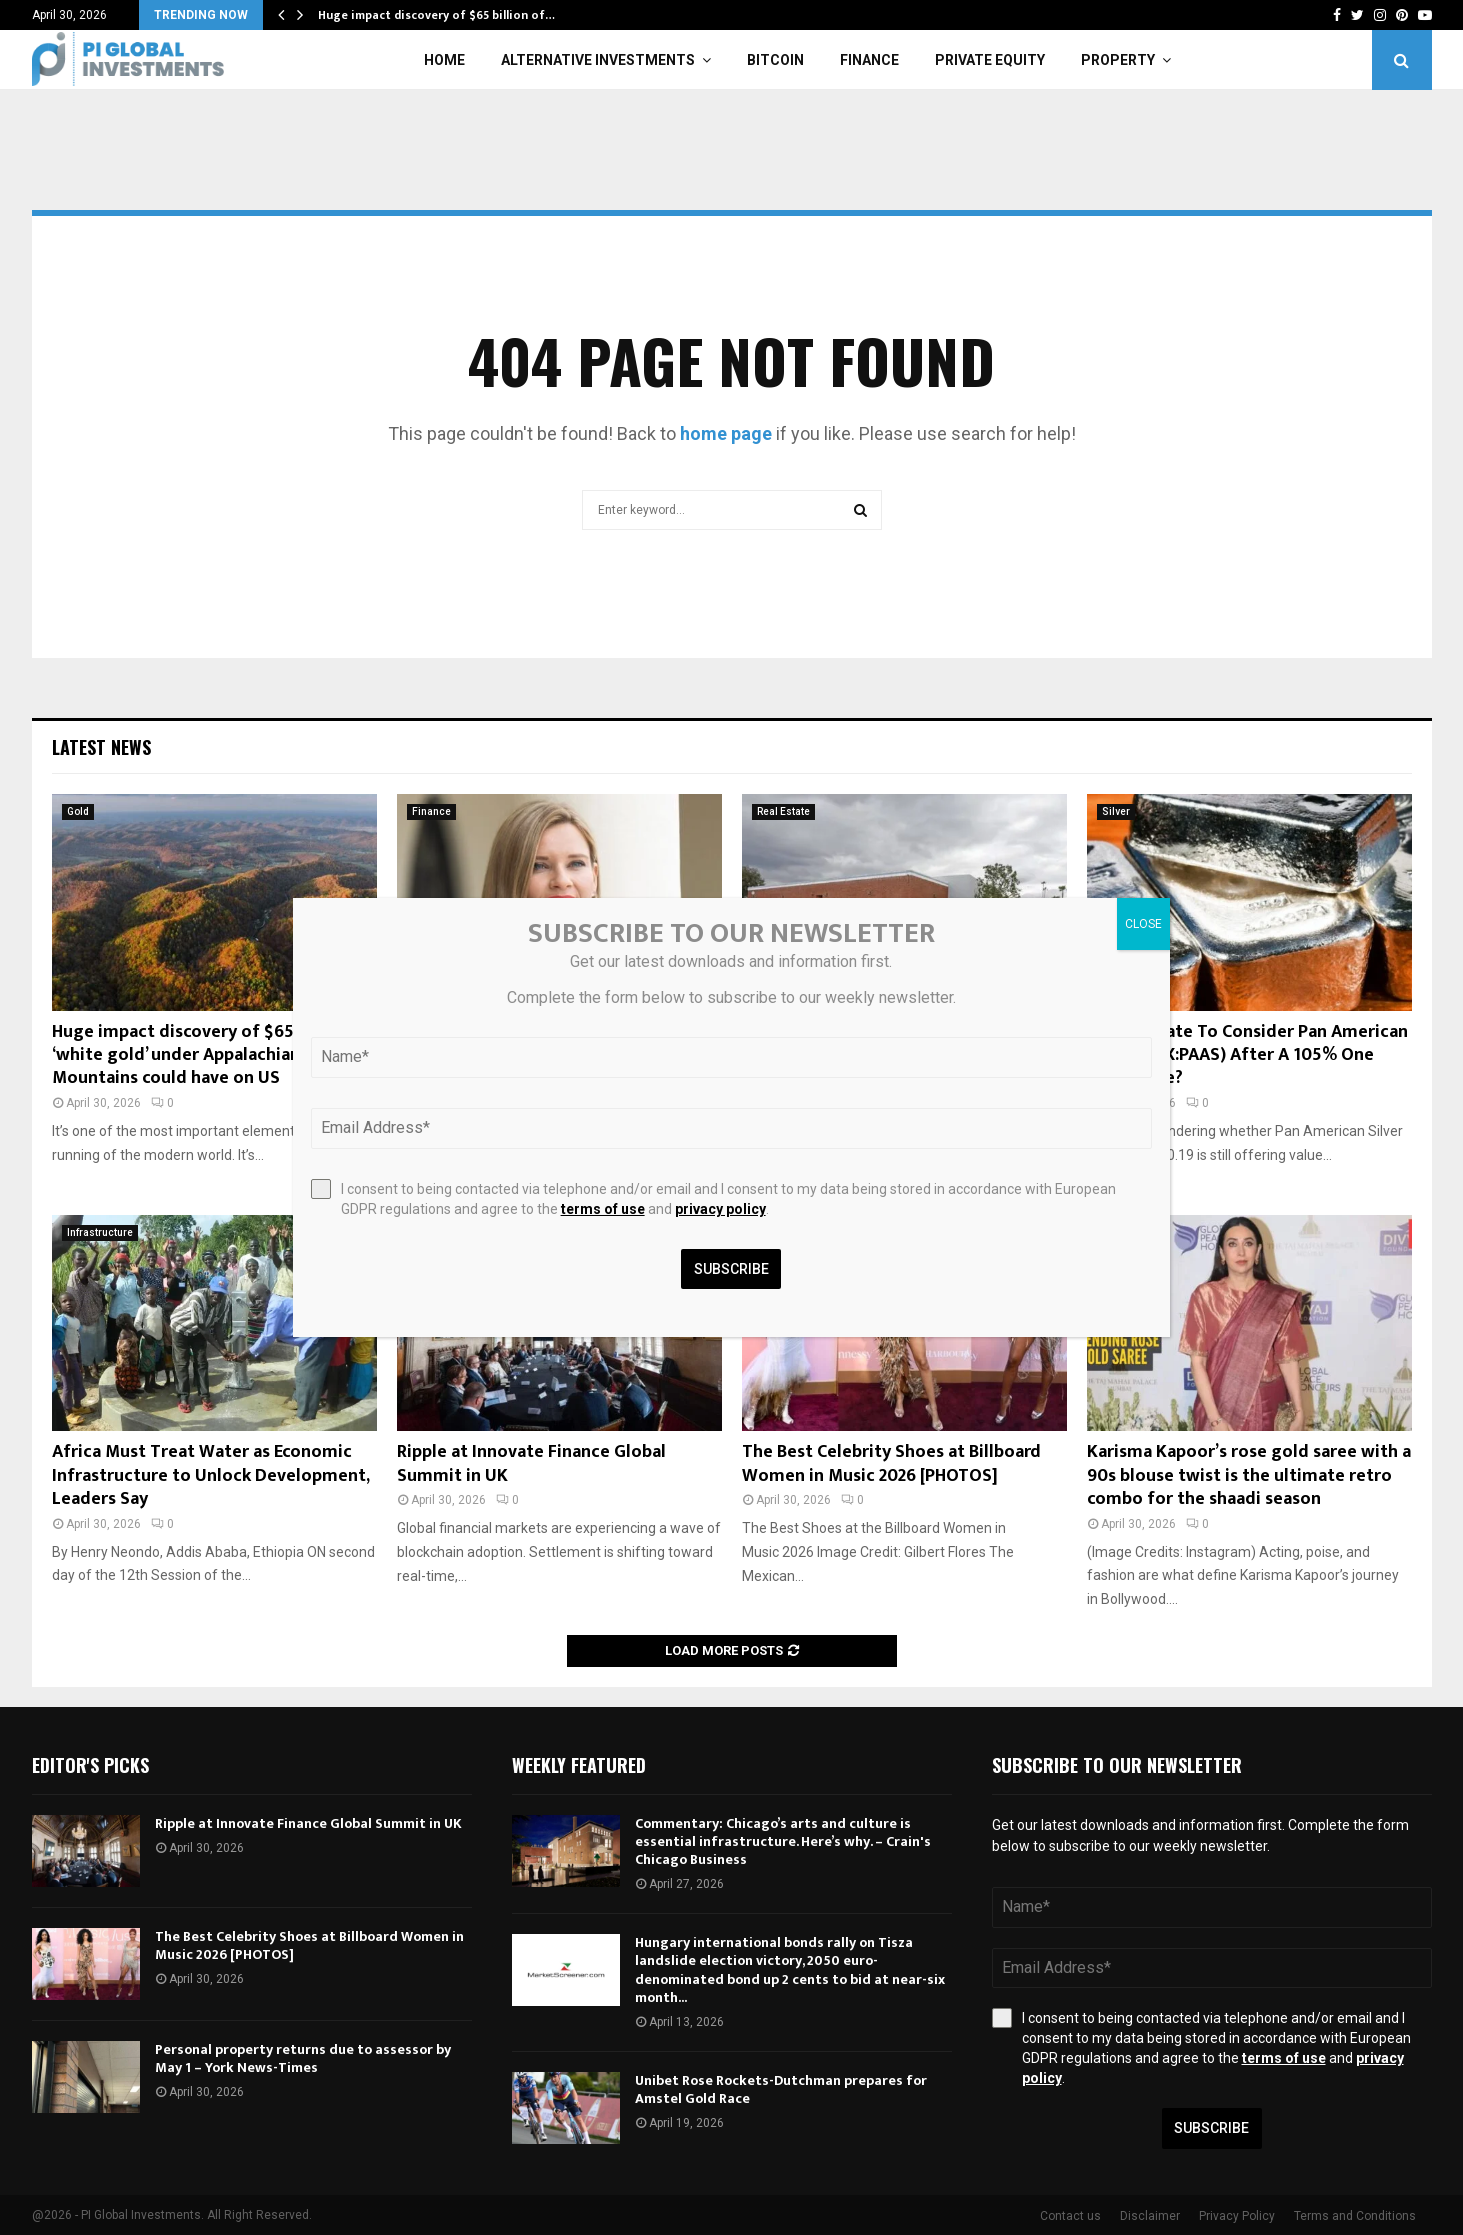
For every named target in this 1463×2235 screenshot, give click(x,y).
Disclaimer (1150, 2216)
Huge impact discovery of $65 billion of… (436, 15)
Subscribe (1211, 2128)
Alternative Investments (598, 60)
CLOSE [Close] (1143, 924)
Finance (869, 60)
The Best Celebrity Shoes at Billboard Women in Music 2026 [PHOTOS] (891, 1463)
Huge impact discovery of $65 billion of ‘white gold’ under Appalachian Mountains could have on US (212, 1055)
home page (726, 433)
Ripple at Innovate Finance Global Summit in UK (531, 1463)
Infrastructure (100, 1232)
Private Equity (990, 60)
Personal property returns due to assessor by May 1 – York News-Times (303, 2058)
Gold (78, 811)
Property (1118, 60)
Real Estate (783, 811)
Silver (1116, 811)
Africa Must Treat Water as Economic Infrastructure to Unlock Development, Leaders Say (210, 1475)
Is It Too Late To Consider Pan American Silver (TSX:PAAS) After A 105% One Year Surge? (1247, 1055)
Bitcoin (775, 60)
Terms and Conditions (1355, 2216)
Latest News (101, 747)
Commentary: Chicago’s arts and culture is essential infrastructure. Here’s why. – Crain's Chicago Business (783, 1841)
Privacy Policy (1237, 2216)
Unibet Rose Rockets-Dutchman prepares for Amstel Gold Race (781, 2089)
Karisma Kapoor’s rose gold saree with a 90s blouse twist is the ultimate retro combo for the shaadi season (1249, 1475)
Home (444, 60)
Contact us (1070, 2216)
